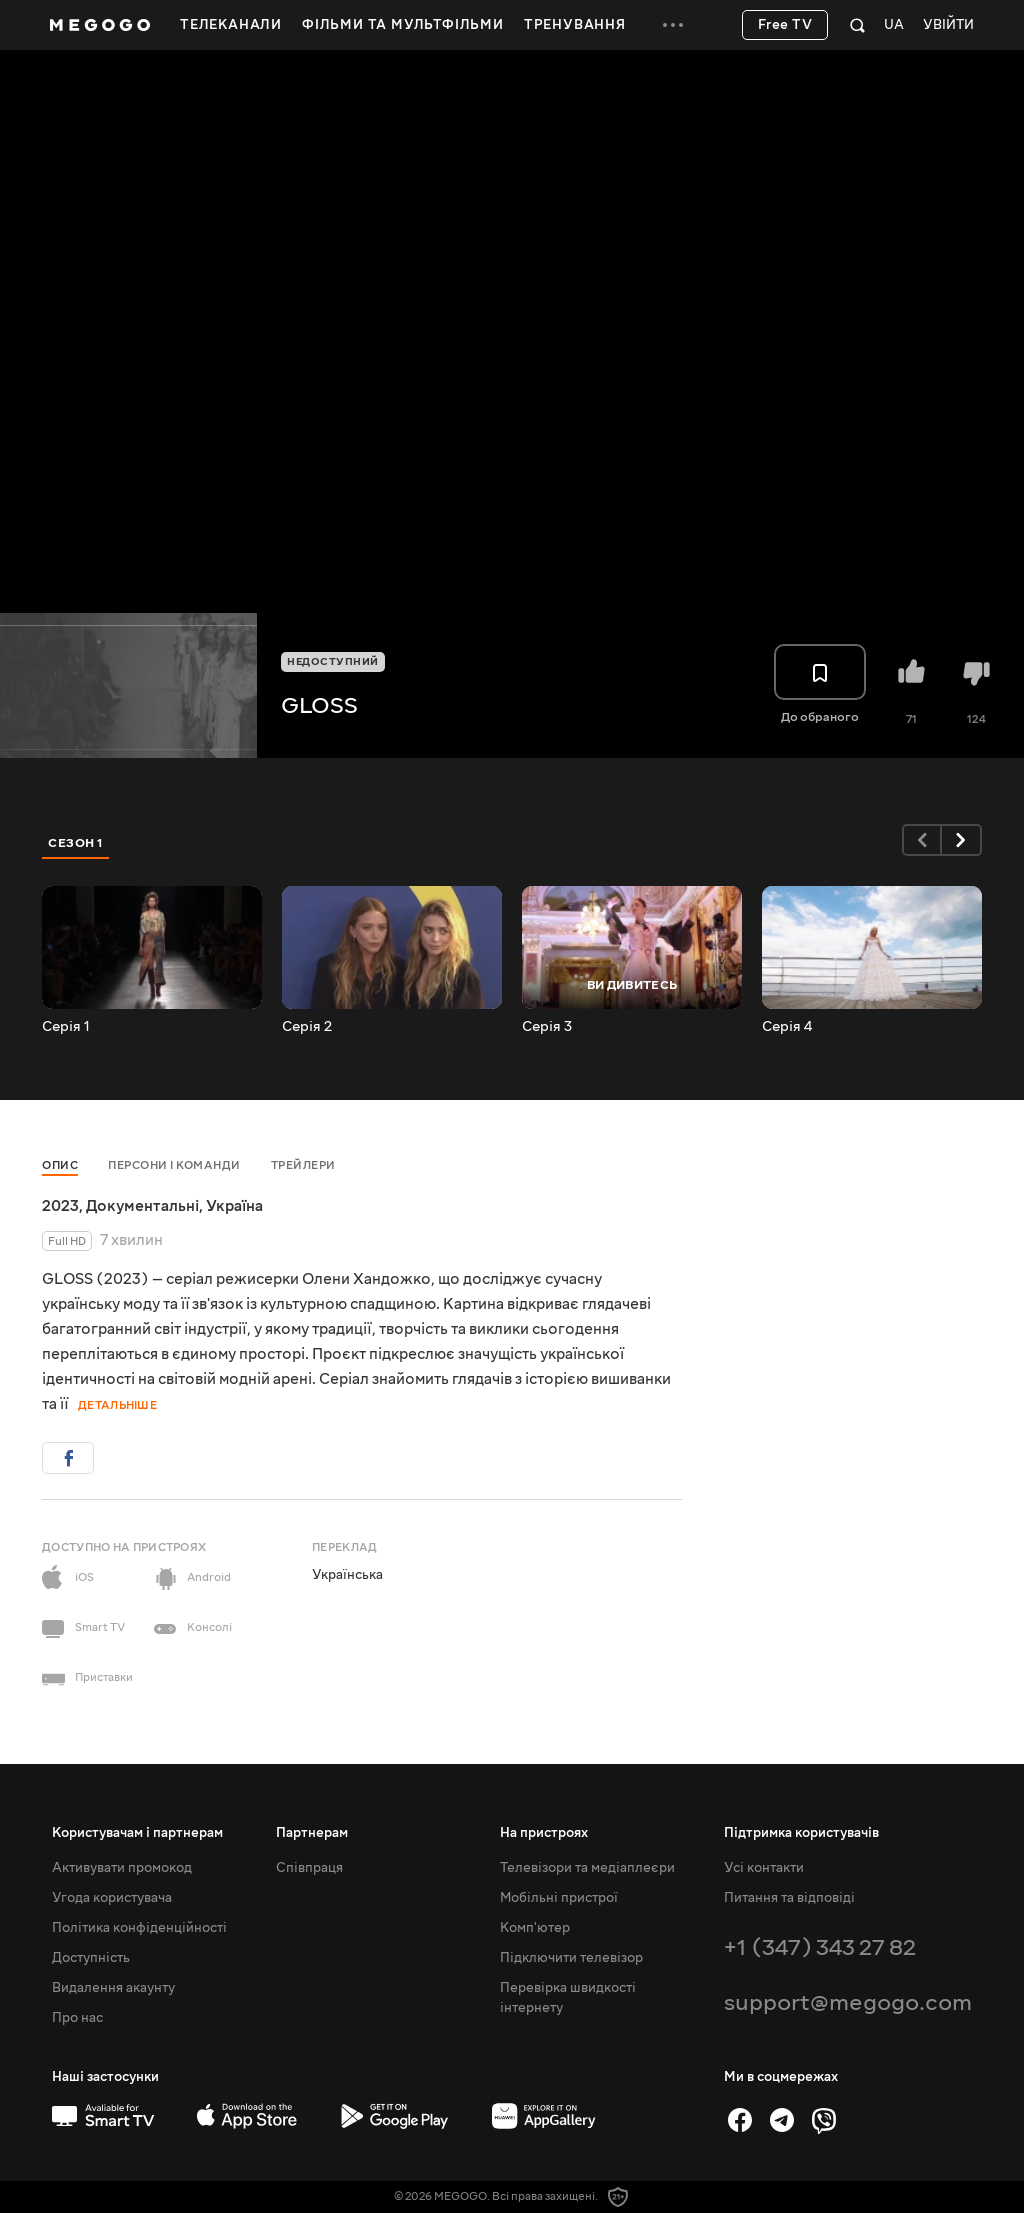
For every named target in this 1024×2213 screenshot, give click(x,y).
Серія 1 (66, 1027)
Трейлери (303, 1165)
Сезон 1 (76, 843)
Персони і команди (174, 1165)
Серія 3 (547, 1027)
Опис (60, 1165)
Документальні (142, 1206)
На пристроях (544, 1833)
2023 (60, 1206)
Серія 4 (787, 1027)
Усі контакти (764, 1868)
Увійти (948, 25)
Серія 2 (307, 1027)
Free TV (785, 25)
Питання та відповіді (789, 1898)
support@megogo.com (848, 2002)
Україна (234, 1206)
